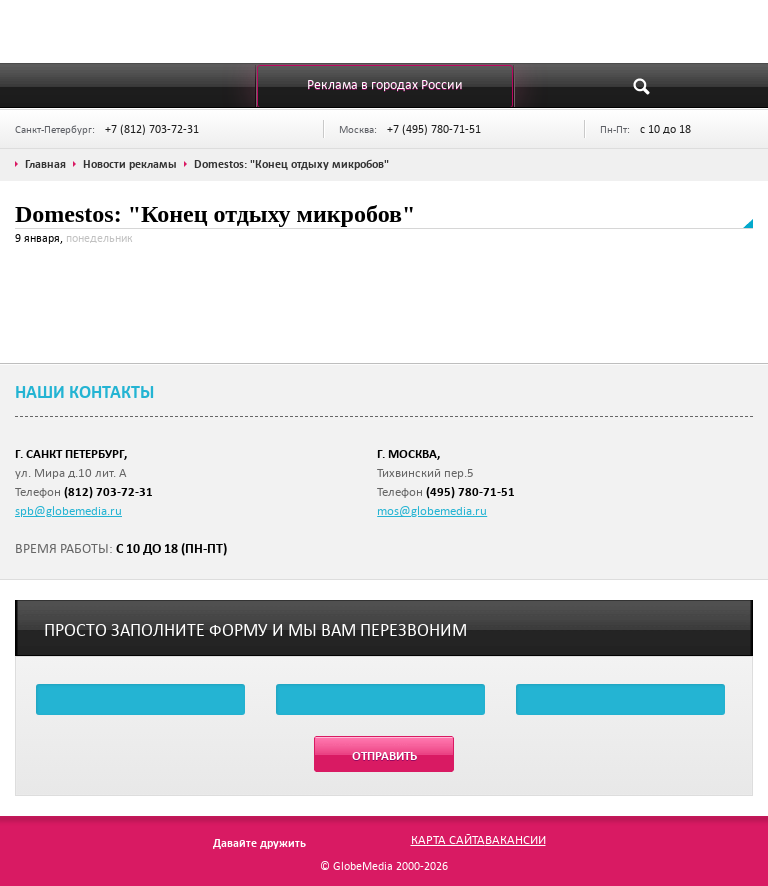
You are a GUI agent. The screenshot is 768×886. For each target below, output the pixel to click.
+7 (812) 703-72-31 (152, 128)
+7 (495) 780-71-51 (434, 128)
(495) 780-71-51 (470, 491)
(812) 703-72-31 (108, 491)
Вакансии (515, 839)
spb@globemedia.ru (68, 510)
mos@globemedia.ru (432, 510)
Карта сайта (448, 839)
